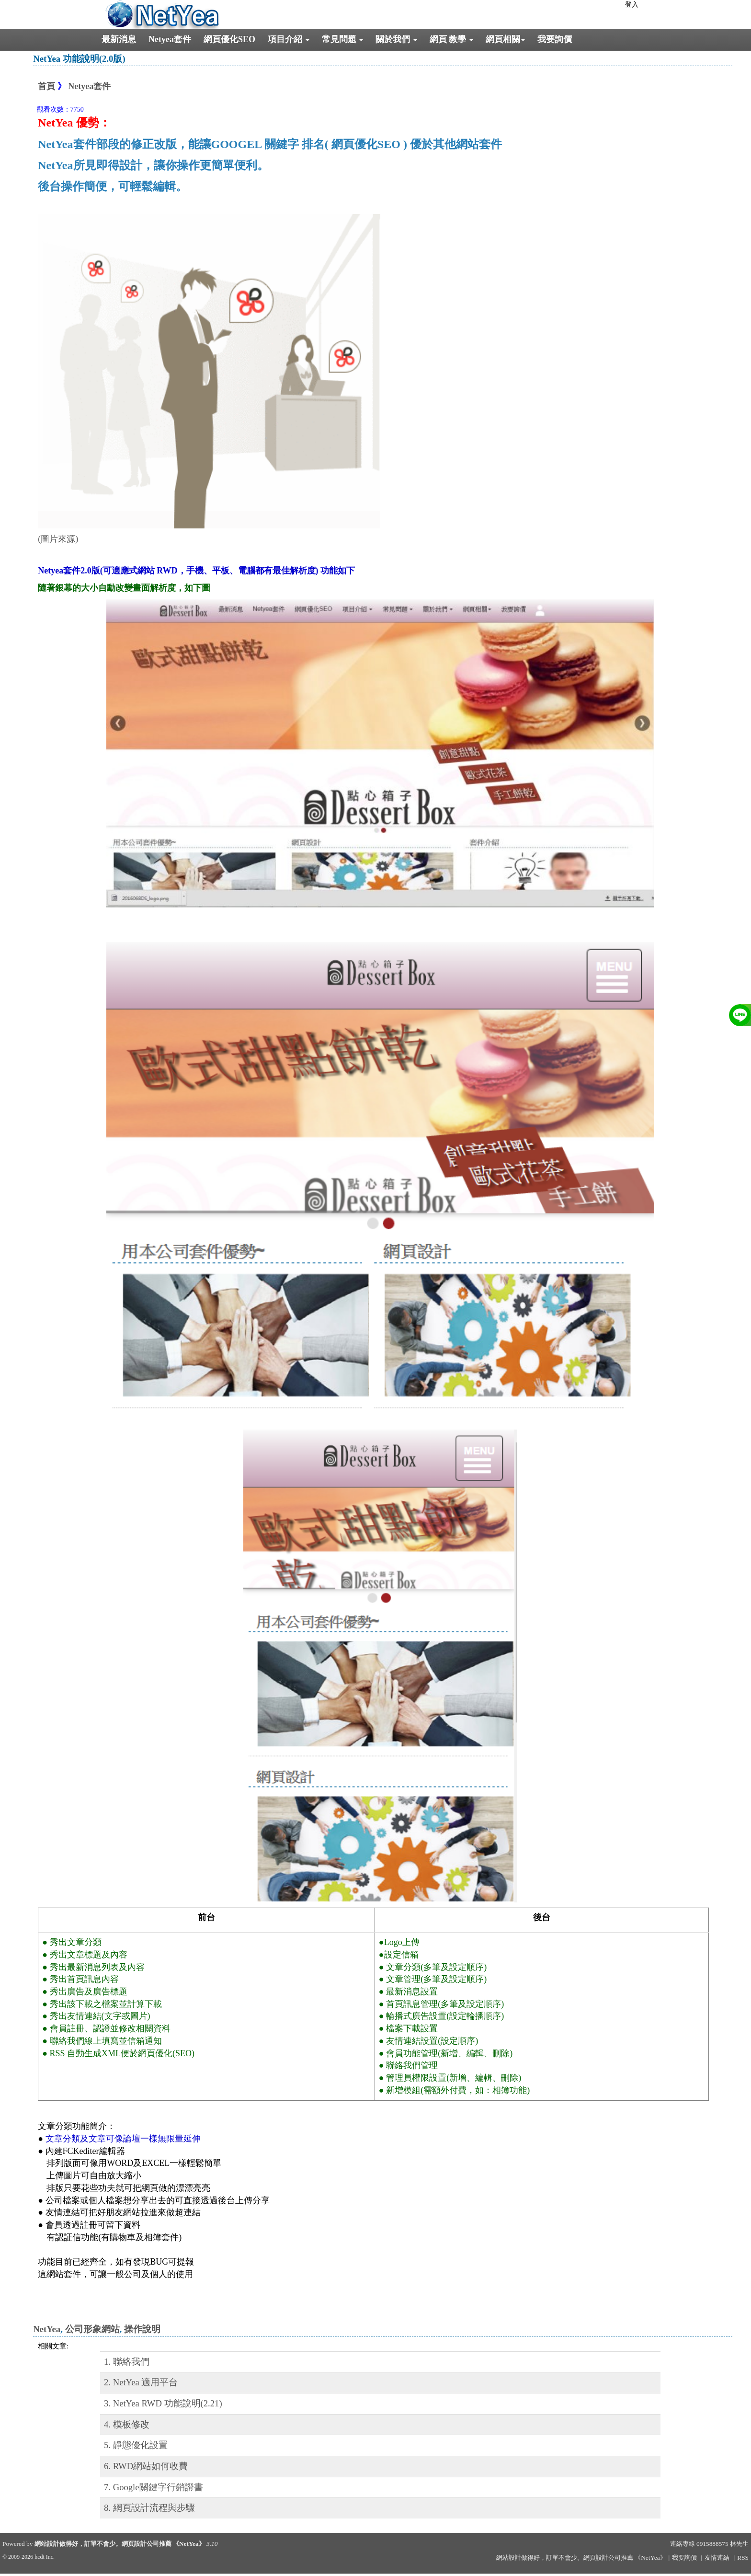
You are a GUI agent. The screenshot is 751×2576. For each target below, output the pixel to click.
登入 (631, 4)
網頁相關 (505, 39)
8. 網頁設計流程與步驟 (149, 2508)
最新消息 (119, 39)
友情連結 (717, 2557)
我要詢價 (554, 39)
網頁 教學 (451, 39)
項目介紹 (288, 39)
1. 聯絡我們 (126, 2362)
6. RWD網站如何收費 (146, 2466)
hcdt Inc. (44, 2556)
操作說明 (142, 2329)
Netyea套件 (169, 39)
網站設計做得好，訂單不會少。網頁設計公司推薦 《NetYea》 (119, 2543)
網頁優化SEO (229, 39)
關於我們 (396, 39)
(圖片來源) (58, 539)
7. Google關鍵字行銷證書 (153, 2487)
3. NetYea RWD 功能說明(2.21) (163, 2403)
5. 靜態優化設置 (136, 2445)
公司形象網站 (92, 2329)
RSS (743, 2557)
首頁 (46, 86)
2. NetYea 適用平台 (141, 2382)
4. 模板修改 (126, 2424)
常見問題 (343, 39)
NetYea (46, 2329)
